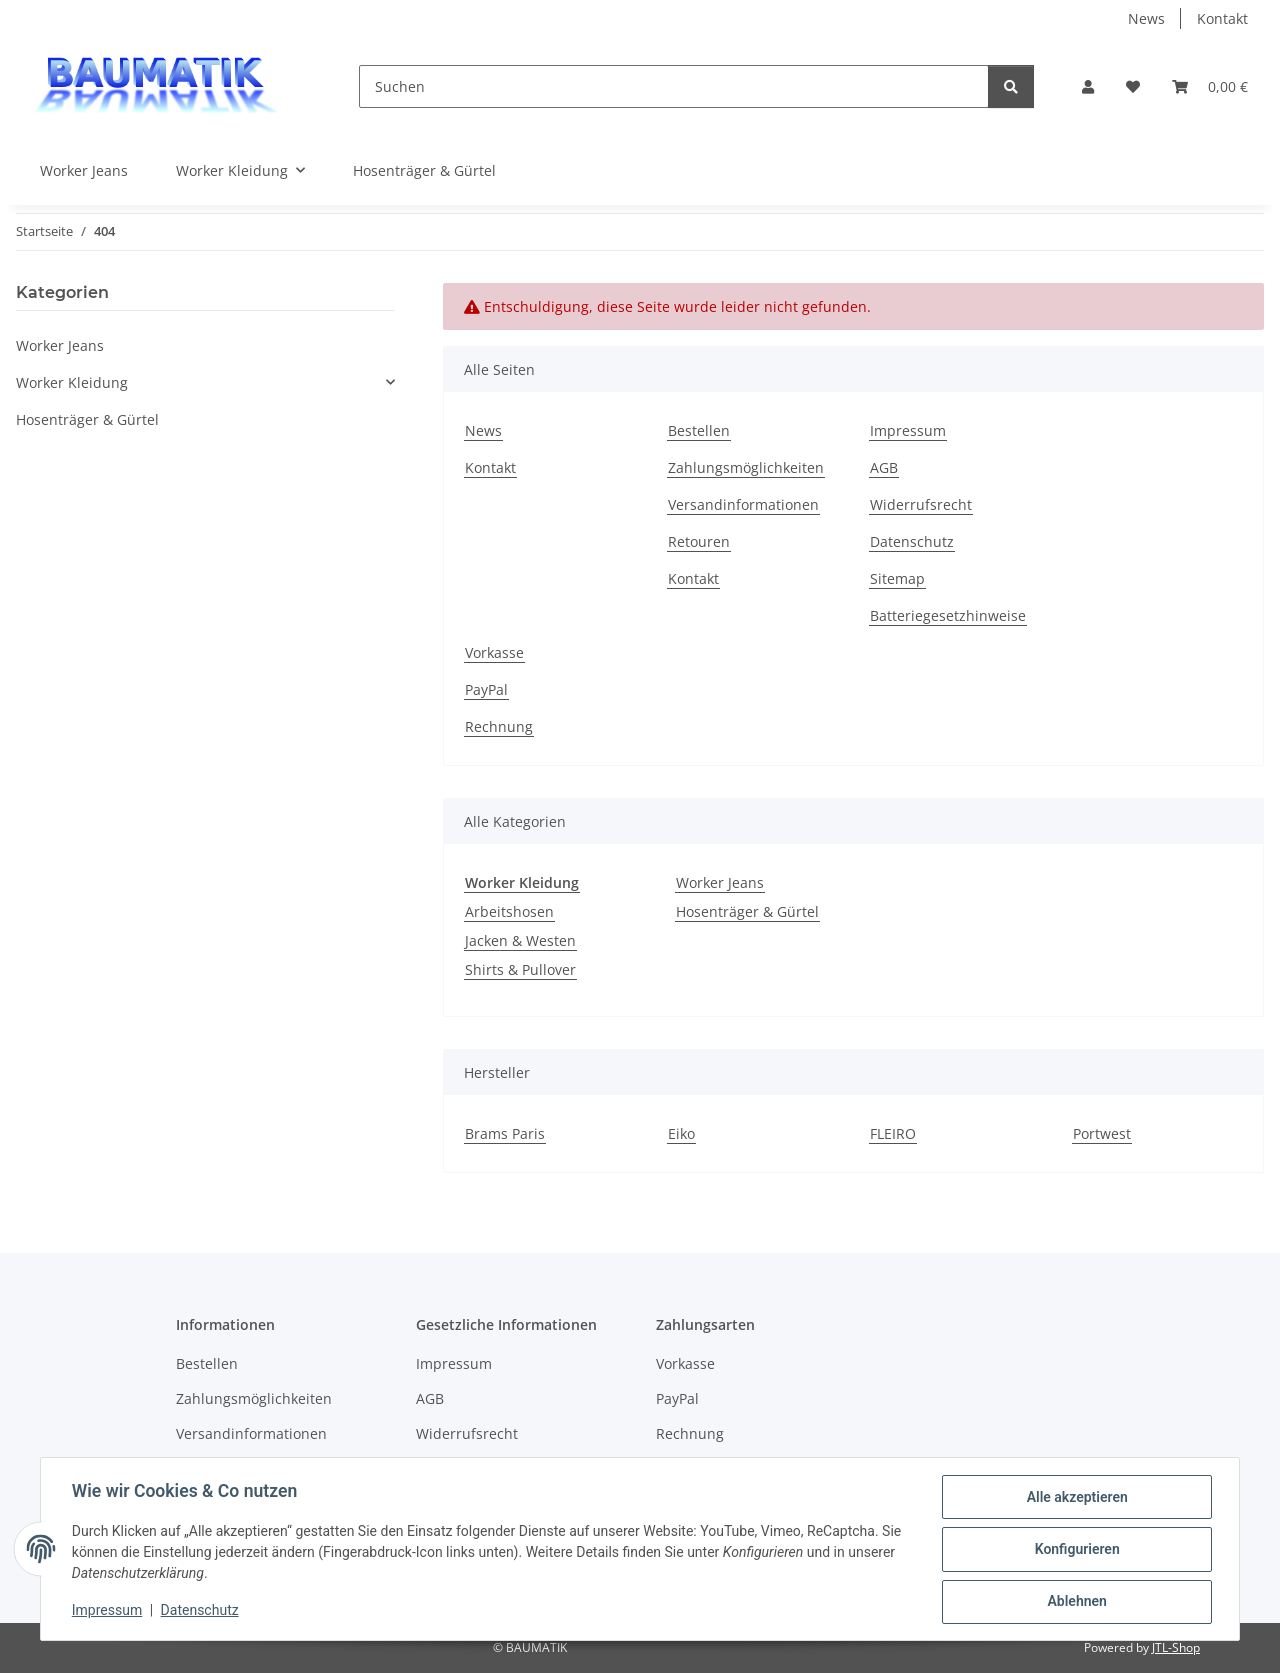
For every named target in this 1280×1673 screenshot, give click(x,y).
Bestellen (699, 430)
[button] (1088, 86)
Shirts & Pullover (520, 969)
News (1146, 18)
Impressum (108, 1611)
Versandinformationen (743, 504)
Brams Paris (505, 1133)
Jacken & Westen (520, 940)
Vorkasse (494, 652)
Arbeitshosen (509, 911)
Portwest (1102, 1133)
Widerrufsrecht (921, 504)
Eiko (681, 1133)
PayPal (486, 689)
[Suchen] (674, 86)
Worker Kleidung (72, 382)
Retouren (699, 541)
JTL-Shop (1176, 1647)
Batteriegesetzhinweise (948, 615)
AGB (884, 467)
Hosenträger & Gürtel (747, 911)
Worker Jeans (720, 882)
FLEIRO (893, 1133)
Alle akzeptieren (1075, 1498)
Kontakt (1222, 18)
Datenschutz (201, 1611)
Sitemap (897, 578)
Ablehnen (1075, 1602)
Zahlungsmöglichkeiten (746, 467)
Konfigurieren (1075, 1550)
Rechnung (499, 726)
